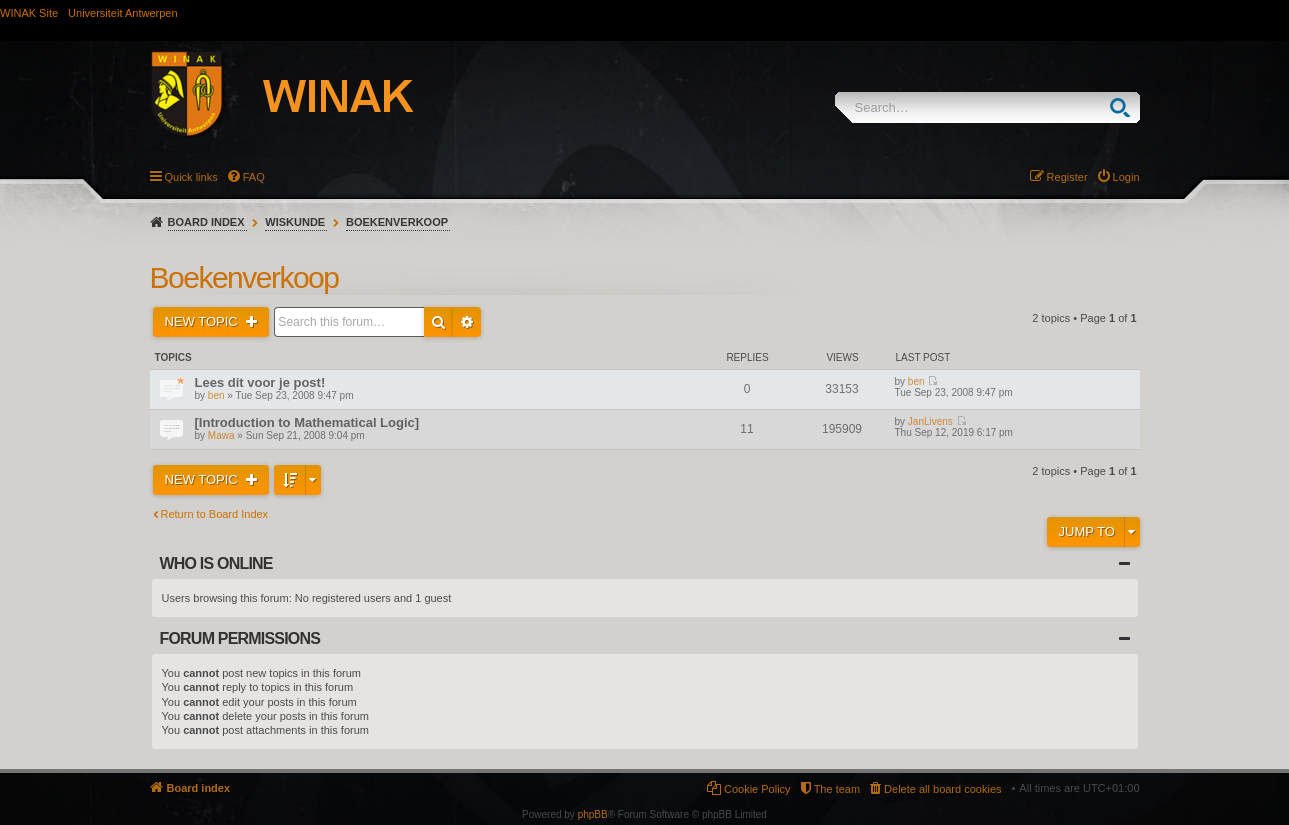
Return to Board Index (215, 514)
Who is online (216, 563)
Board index (206, 222)
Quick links (191, 177)
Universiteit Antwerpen (122, 13)
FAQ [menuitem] (254, 177)
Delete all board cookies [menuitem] (942, 789)
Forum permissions (240, 638)
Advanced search (467, 322)
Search (1124, 107)
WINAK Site (29, 13)
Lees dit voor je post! (260, 382)
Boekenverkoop (397, 222)
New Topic (203, 321)
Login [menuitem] (1126, 177)
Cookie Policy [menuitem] (757, 789)
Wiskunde (295, 222)
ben (216, 395)
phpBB (593, 814)
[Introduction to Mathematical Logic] (307, 422)
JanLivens (930, 421)
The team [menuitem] (837, 789)
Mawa (221, 435)
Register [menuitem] (1067, 177)
